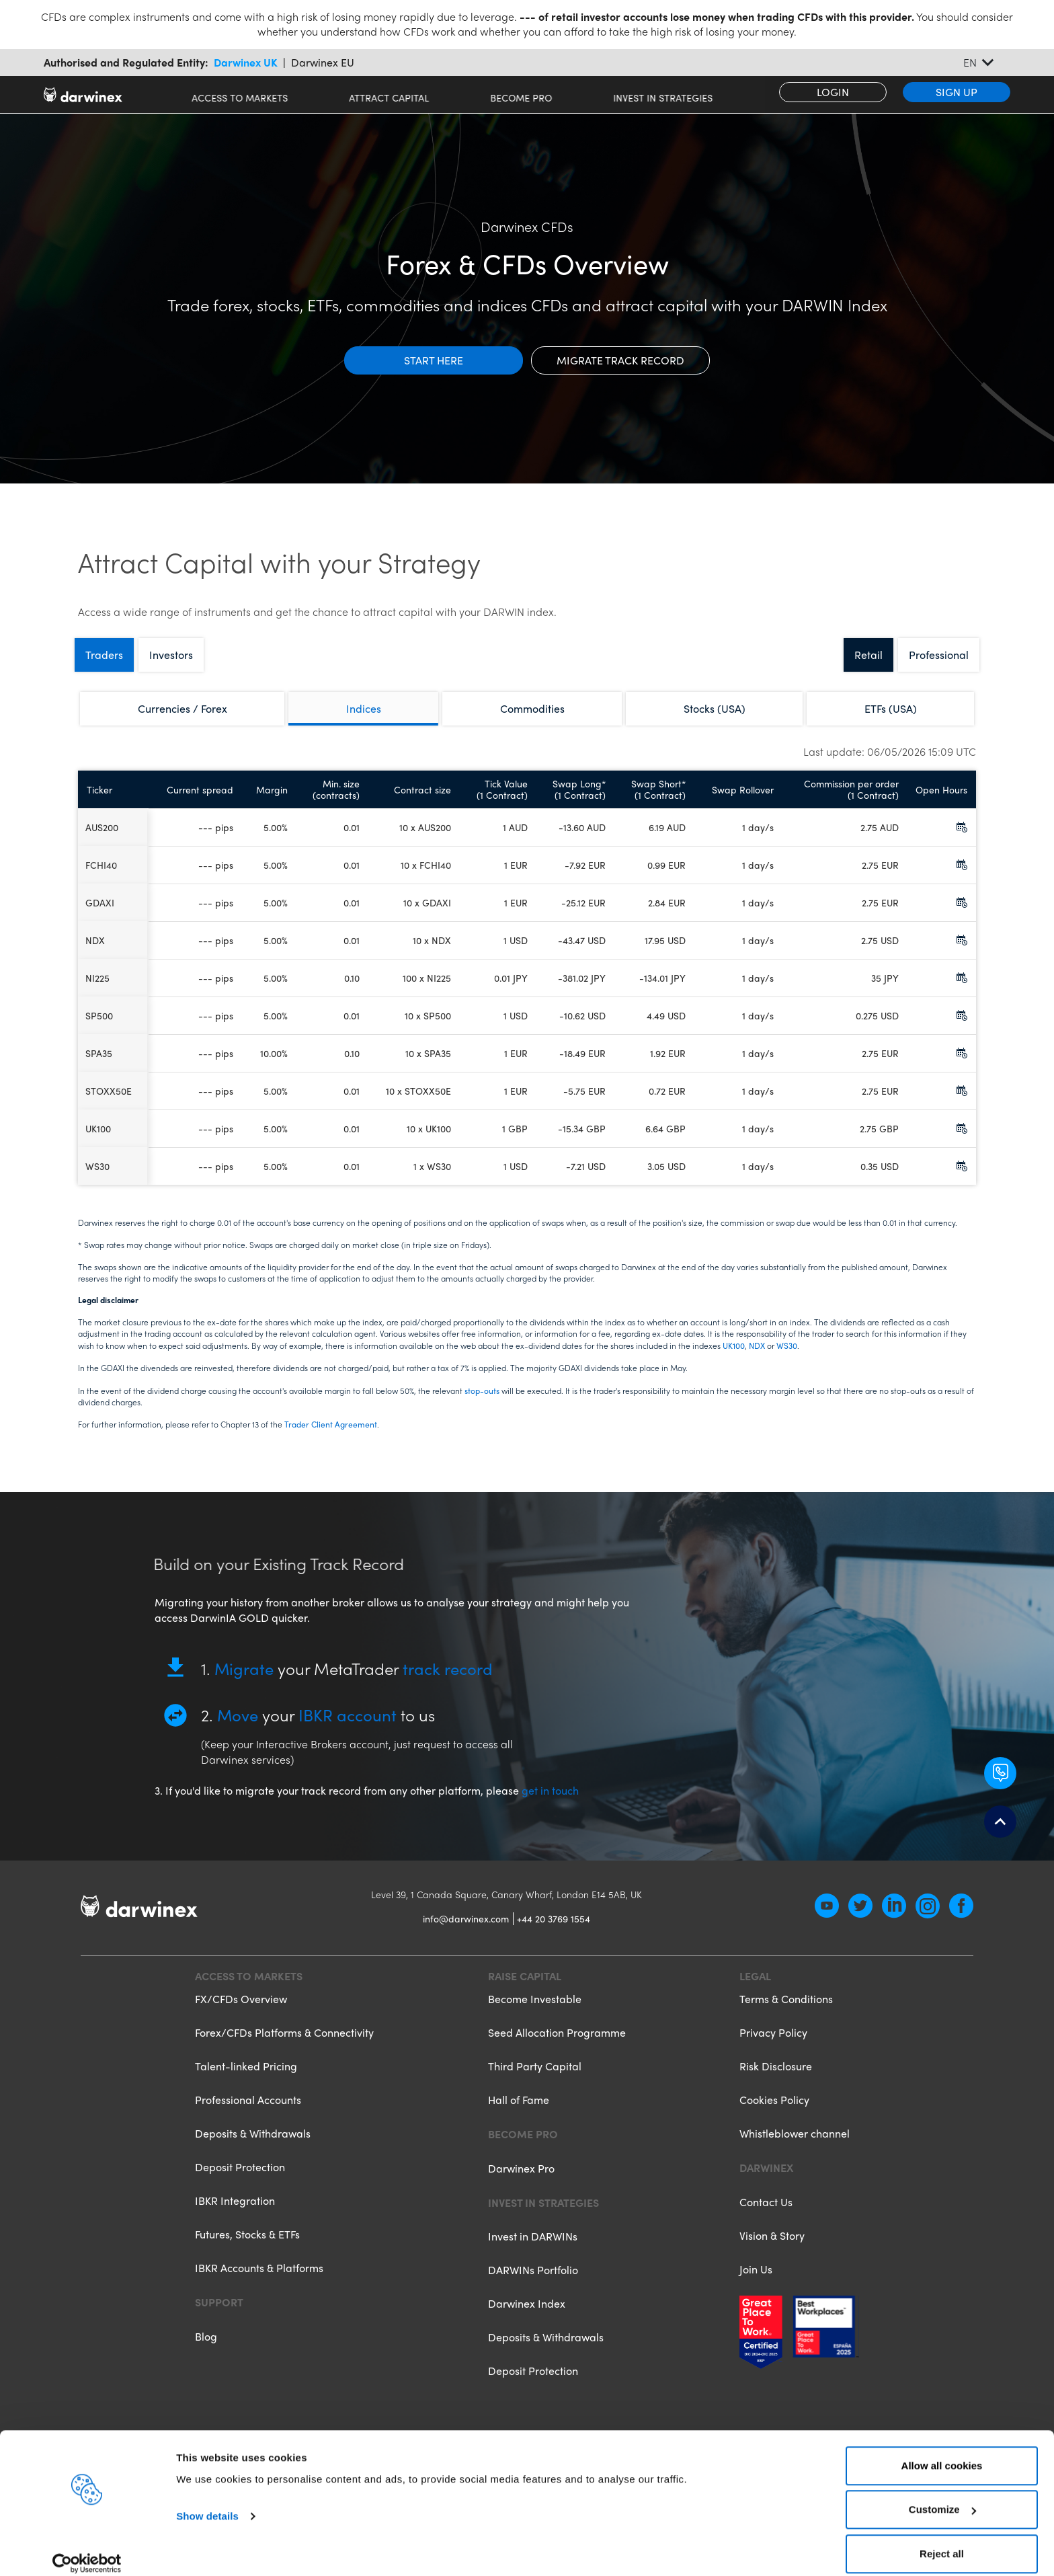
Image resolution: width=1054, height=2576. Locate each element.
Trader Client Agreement (330, 1424)
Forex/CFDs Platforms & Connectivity (284, 2044)
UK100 (734, 1345)
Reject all (942, 2540)
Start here (433, 360)
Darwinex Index (526, 2315)
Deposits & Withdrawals (253, 2145)
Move (237, 1726)
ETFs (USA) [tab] (890, 708)
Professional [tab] (939, 654)
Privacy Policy (773, 2044)
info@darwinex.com (466, 1930)
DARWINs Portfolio (533, 2281)
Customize (942, 2496)
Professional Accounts (248, 2111)
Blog (206, 2347)
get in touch (550, 1802)
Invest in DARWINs (532, 2247)
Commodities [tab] (532, 708)
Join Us (755, 2280)
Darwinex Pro (521, 2179)
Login (833, 92)
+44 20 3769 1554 (553, 1930)
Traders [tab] (104, 654)
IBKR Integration (235, 2212)
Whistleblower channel (794, 2145)
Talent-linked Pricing (246, 2078)
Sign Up (956, 92)
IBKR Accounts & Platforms (259, 2280)
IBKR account (347, 1726)
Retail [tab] (868, 654)
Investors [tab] (171, 654)
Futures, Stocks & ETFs (247, 2246)
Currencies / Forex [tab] (182, 708)
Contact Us (766, 2213)
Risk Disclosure (775, 2078)
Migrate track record (620, 360)
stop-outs (481, 1390)
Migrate (244, 1679)
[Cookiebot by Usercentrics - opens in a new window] (87, 2550)
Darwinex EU (322, 62)
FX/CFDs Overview (241, 2012)
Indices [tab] (363, 708)
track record (448, 1679)
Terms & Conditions (786, 2012)
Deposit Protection (240, 2179)
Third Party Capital (534, 2078)
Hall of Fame (518, 2111)
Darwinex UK (246, 62)
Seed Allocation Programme (557, 2044)
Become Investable (534, 2012)
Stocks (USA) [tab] (714, 708)
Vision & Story (772, 2247)
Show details (207, 2502)
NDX (757, 1345)
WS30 (786, 1345)
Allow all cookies (942, 2452)
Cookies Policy (774, 2111)
